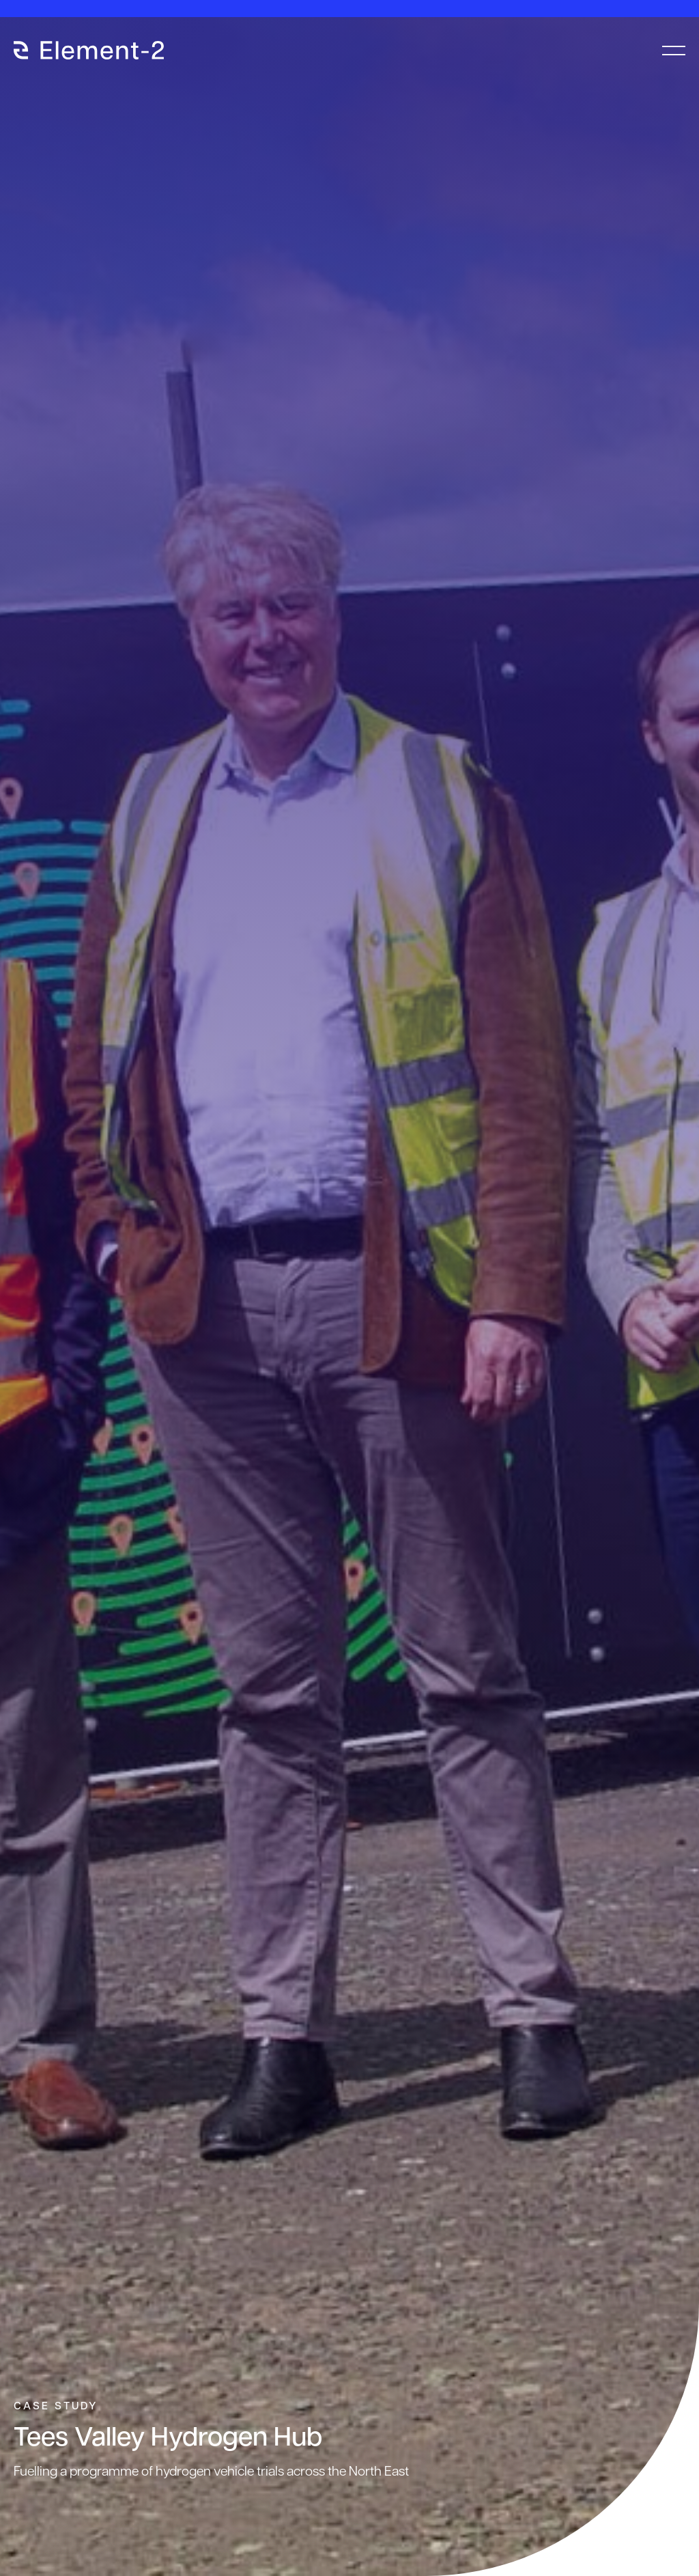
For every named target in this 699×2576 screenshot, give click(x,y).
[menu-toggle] (673, 50)
